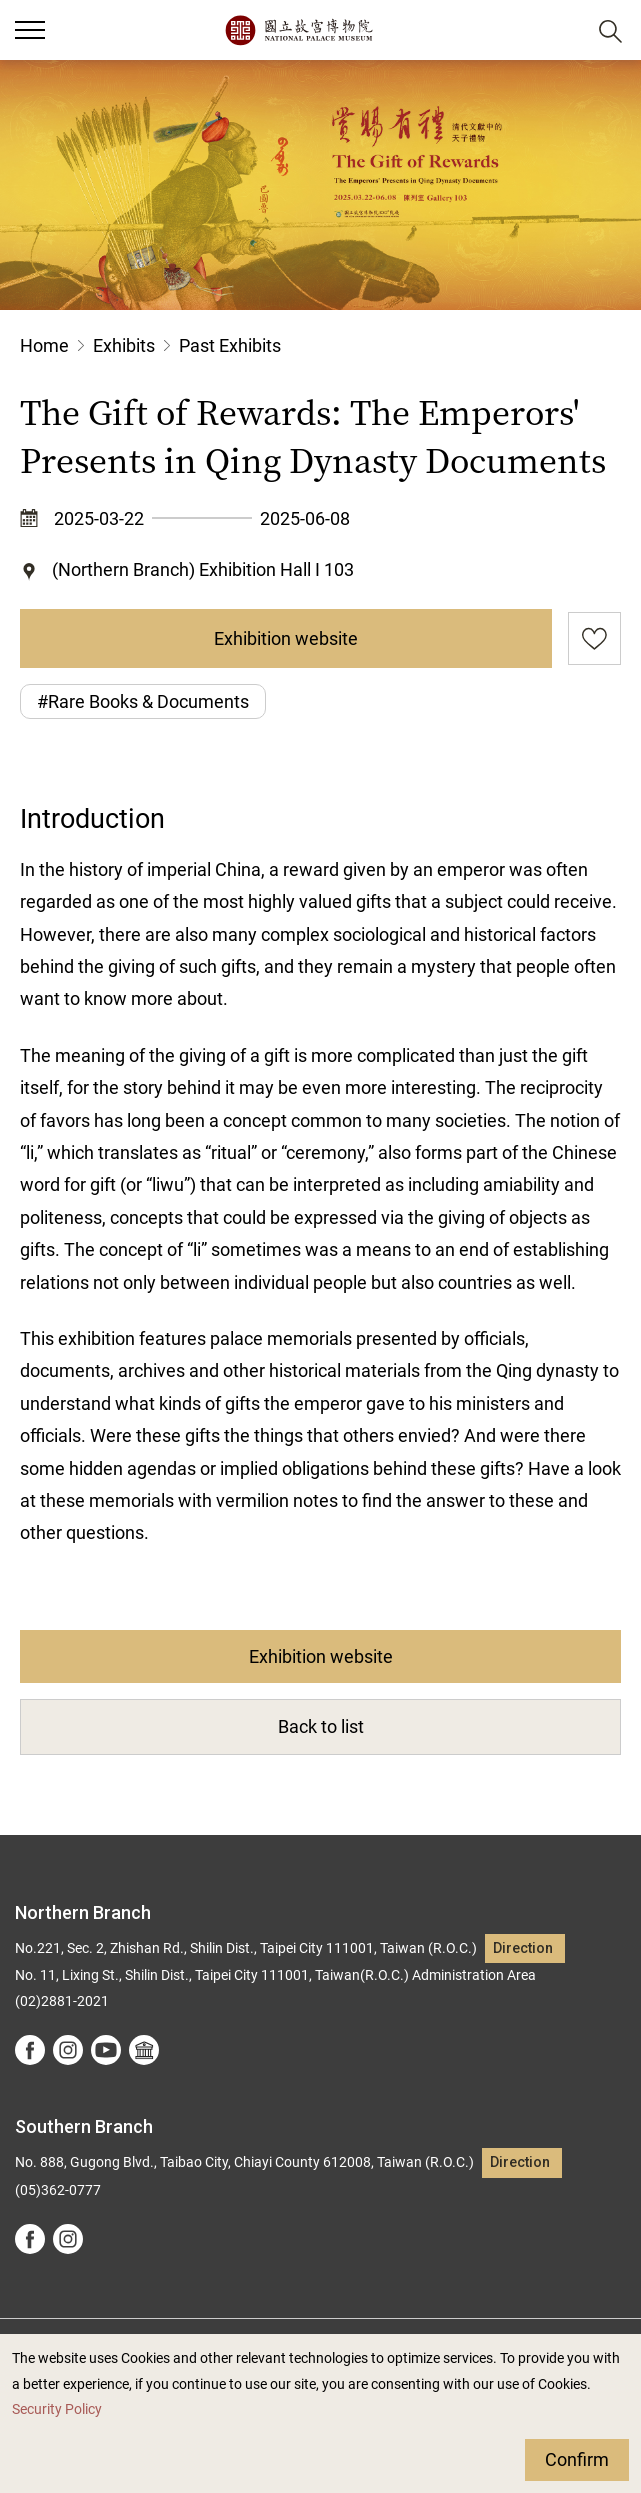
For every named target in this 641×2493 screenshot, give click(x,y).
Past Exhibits (230, 345)
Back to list (321, 1726)
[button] (561, 30)
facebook (30, 2050)
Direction (523, 1948)
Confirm (577, 2459)
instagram (68, 2050)
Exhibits (124, 345)
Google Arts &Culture (144, 2050)
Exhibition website (286, 638)
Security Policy (57, 2409)
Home (44, 345)
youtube (106, 2050)
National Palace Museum (298, 30)
